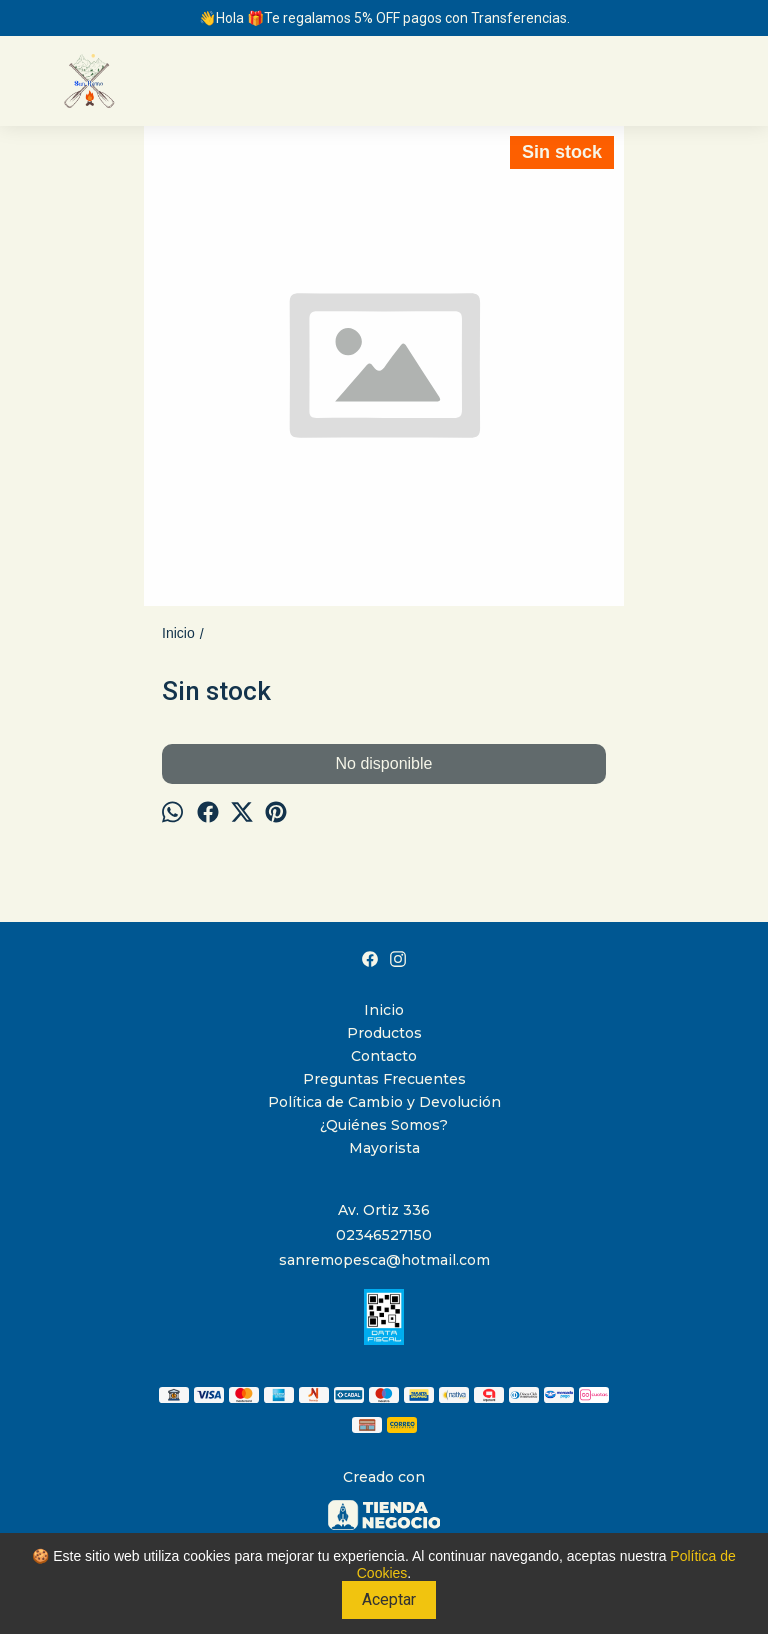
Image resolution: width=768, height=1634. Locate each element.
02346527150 (384, 1235)
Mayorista (384, 1148)
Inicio (384, 1010)
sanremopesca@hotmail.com (384, 1260)
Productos (384, 1033)
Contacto (384, 1056)
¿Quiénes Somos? (384, 1125)
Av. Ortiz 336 (384, 1210)
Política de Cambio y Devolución (384, 1102)
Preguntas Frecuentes (384, 1079)
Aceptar (389, 1599)
